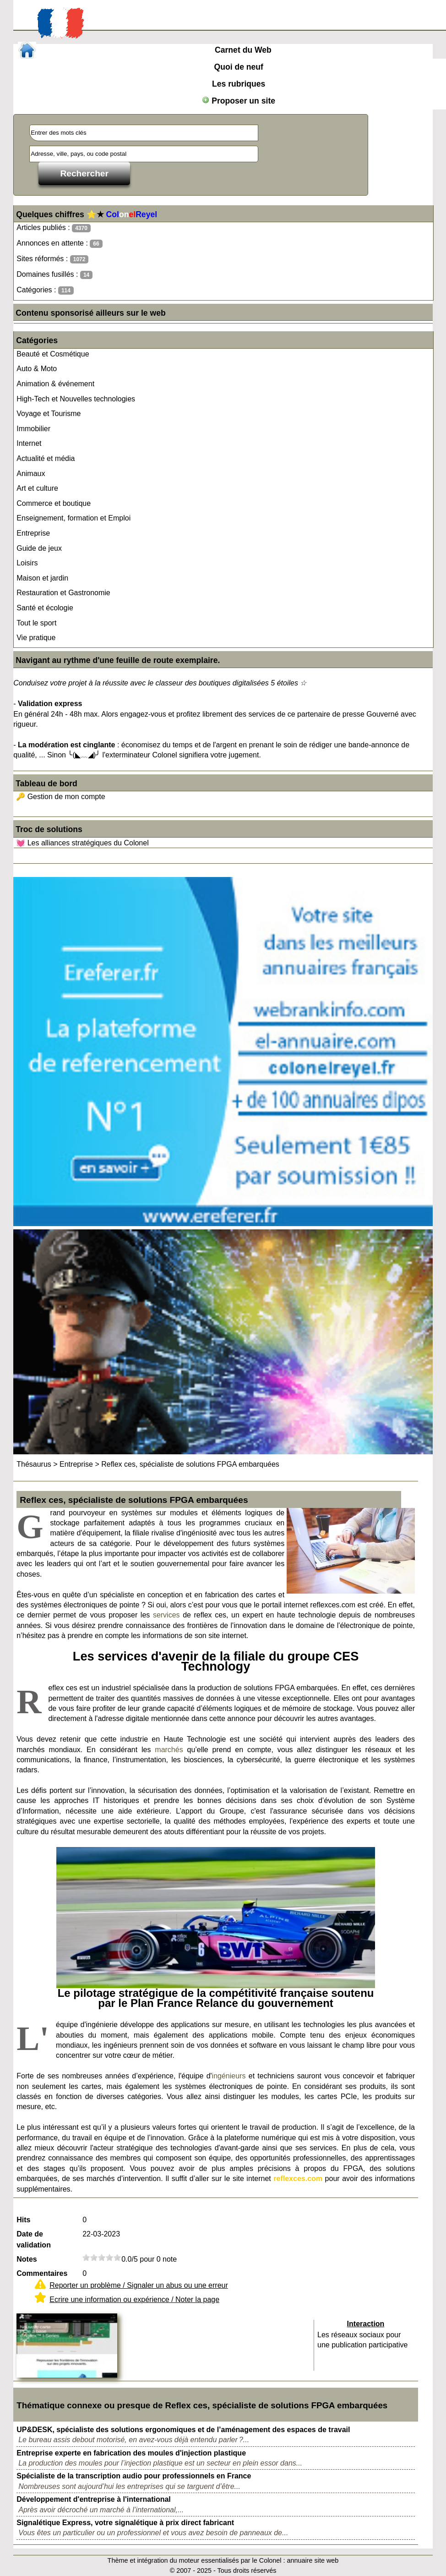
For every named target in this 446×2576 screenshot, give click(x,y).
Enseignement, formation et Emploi (73, 518)
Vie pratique (35, 637)
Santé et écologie (44, 608)
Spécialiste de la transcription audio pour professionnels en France (133, 2476)
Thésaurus (33, 1464)
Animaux (30, 473)
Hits (23, 2220)
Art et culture (37, 488)
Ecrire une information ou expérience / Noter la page (134, 2299)
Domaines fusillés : (54, 274)
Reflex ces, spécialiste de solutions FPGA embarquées (190, 1464)
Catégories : (45, 290)
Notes (26, 2259)
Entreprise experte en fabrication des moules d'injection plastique (131, 2453)
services (166, 1615)
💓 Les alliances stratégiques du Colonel (82, 843)
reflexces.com (297, 2178)
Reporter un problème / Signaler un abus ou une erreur (138, 2285)
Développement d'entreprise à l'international (93, 2499)
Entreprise (33, 533)
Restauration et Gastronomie (63, 593)
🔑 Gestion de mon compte (60, 796)
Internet (28, 443)
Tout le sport (36, 623)
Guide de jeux (39, 548)
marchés (169, 1750)
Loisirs (27, 563)
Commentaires (41, 2273)
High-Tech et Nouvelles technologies (75, 399)
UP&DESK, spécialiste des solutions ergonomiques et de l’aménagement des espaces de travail (183, 2429)
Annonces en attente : (59, 243)
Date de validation (33, 2239)
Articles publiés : (53, 228)
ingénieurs (229, 2076)
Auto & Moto (36, 369)
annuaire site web (313, 2560)
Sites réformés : (52, 259)
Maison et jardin (42, 578)
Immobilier (33, 429)
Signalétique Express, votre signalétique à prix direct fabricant (125, 2523)
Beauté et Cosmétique (52, 354)
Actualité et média (45, 458)
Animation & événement (55, 384)
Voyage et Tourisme (48, 413)
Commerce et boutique (53, 503)
